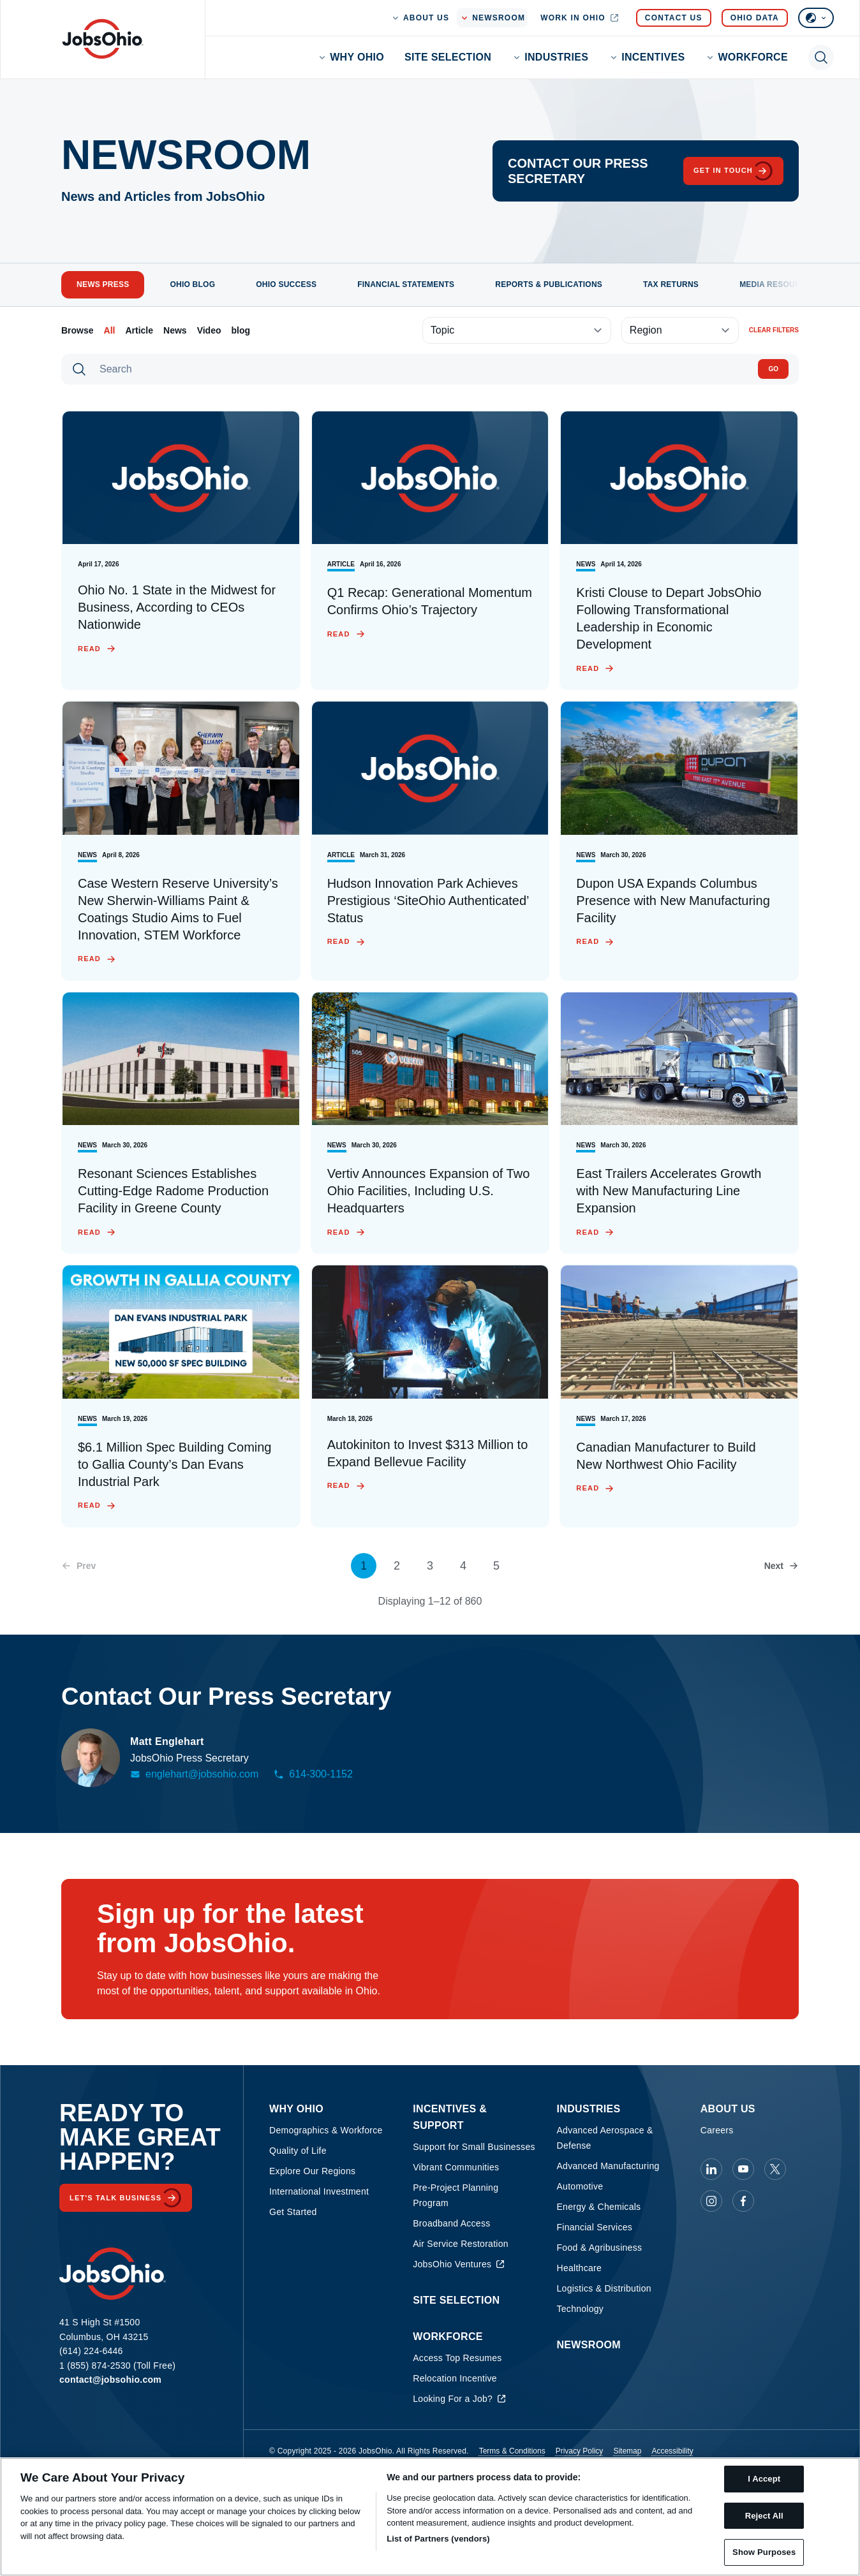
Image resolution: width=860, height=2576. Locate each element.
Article (139, 330)
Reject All (764, 2516)
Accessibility (672, 2451)
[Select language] (816, 18)
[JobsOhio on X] (775, 2169)
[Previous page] (78, 1565)
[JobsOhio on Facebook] (743, 2201)
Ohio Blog (192, 284)
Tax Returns (671, 284)
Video (209, 330)
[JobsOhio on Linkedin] (711, 2169)
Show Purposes (764, 2552)
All (109, 330)
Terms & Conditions (512, 2451)
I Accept (764, 2479)
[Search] (422, 369)
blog (241, 330)
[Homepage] (103, 38)
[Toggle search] (821, 57)
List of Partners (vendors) (438, 2538)
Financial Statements (405, 284)
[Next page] (781, 1565)
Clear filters (774, 330)
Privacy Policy (580, 2451)
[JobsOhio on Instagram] (711, 2201)
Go (773, 368)
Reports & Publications (548, 284)
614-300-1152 (313, 1774)
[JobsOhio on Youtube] (743, 2169)
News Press (103, 284)
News (175, 330)
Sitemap (627, 2451)
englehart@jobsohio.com (194, 1774)
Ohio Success (286, 284)
